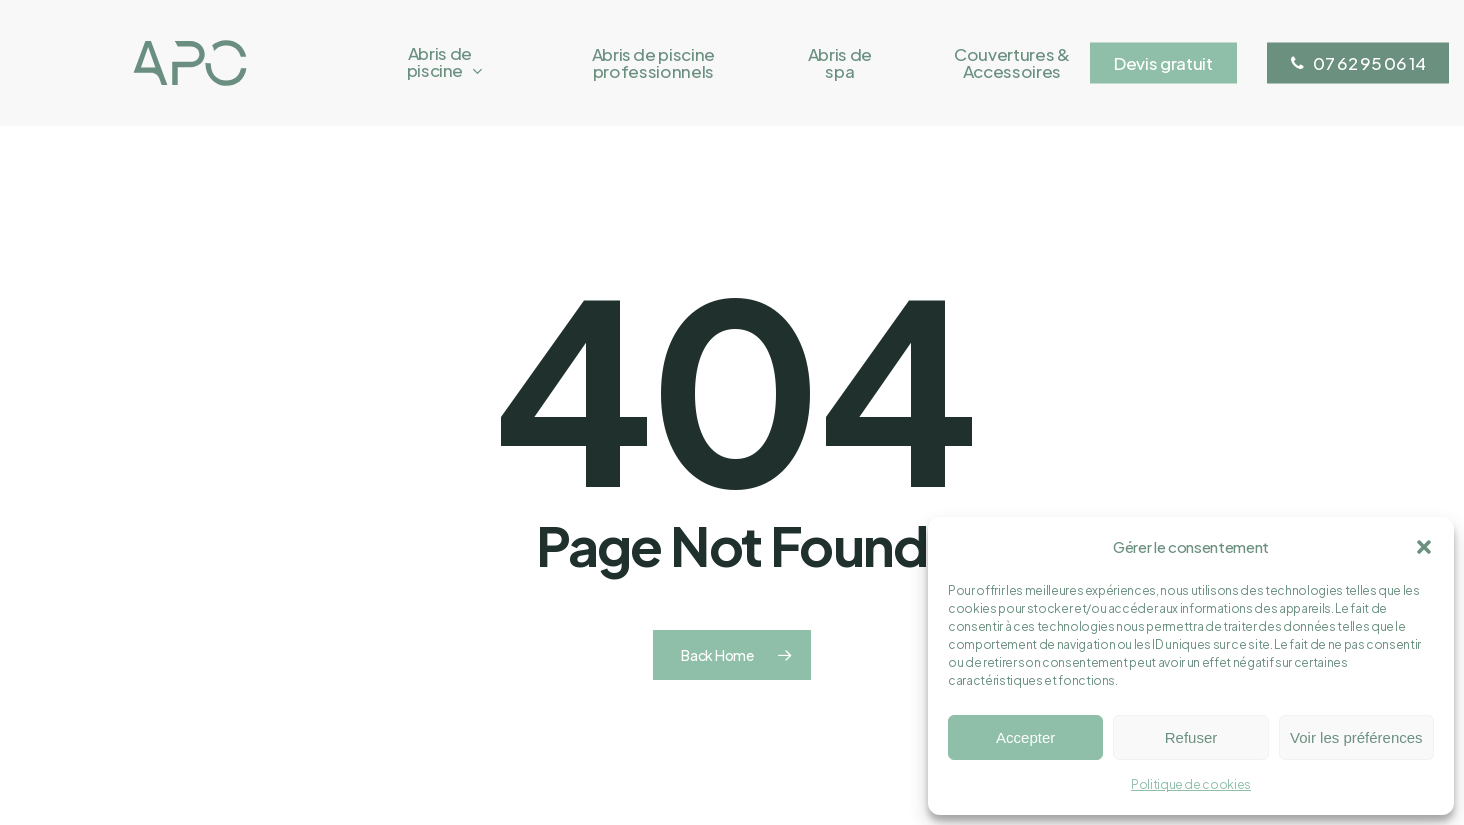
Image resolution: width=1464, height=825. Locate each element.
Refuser (1191, 737)
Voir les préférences (1356, 737)
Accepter (1025, 737)
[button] (1424, 547)
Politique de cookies (1191, 784)
